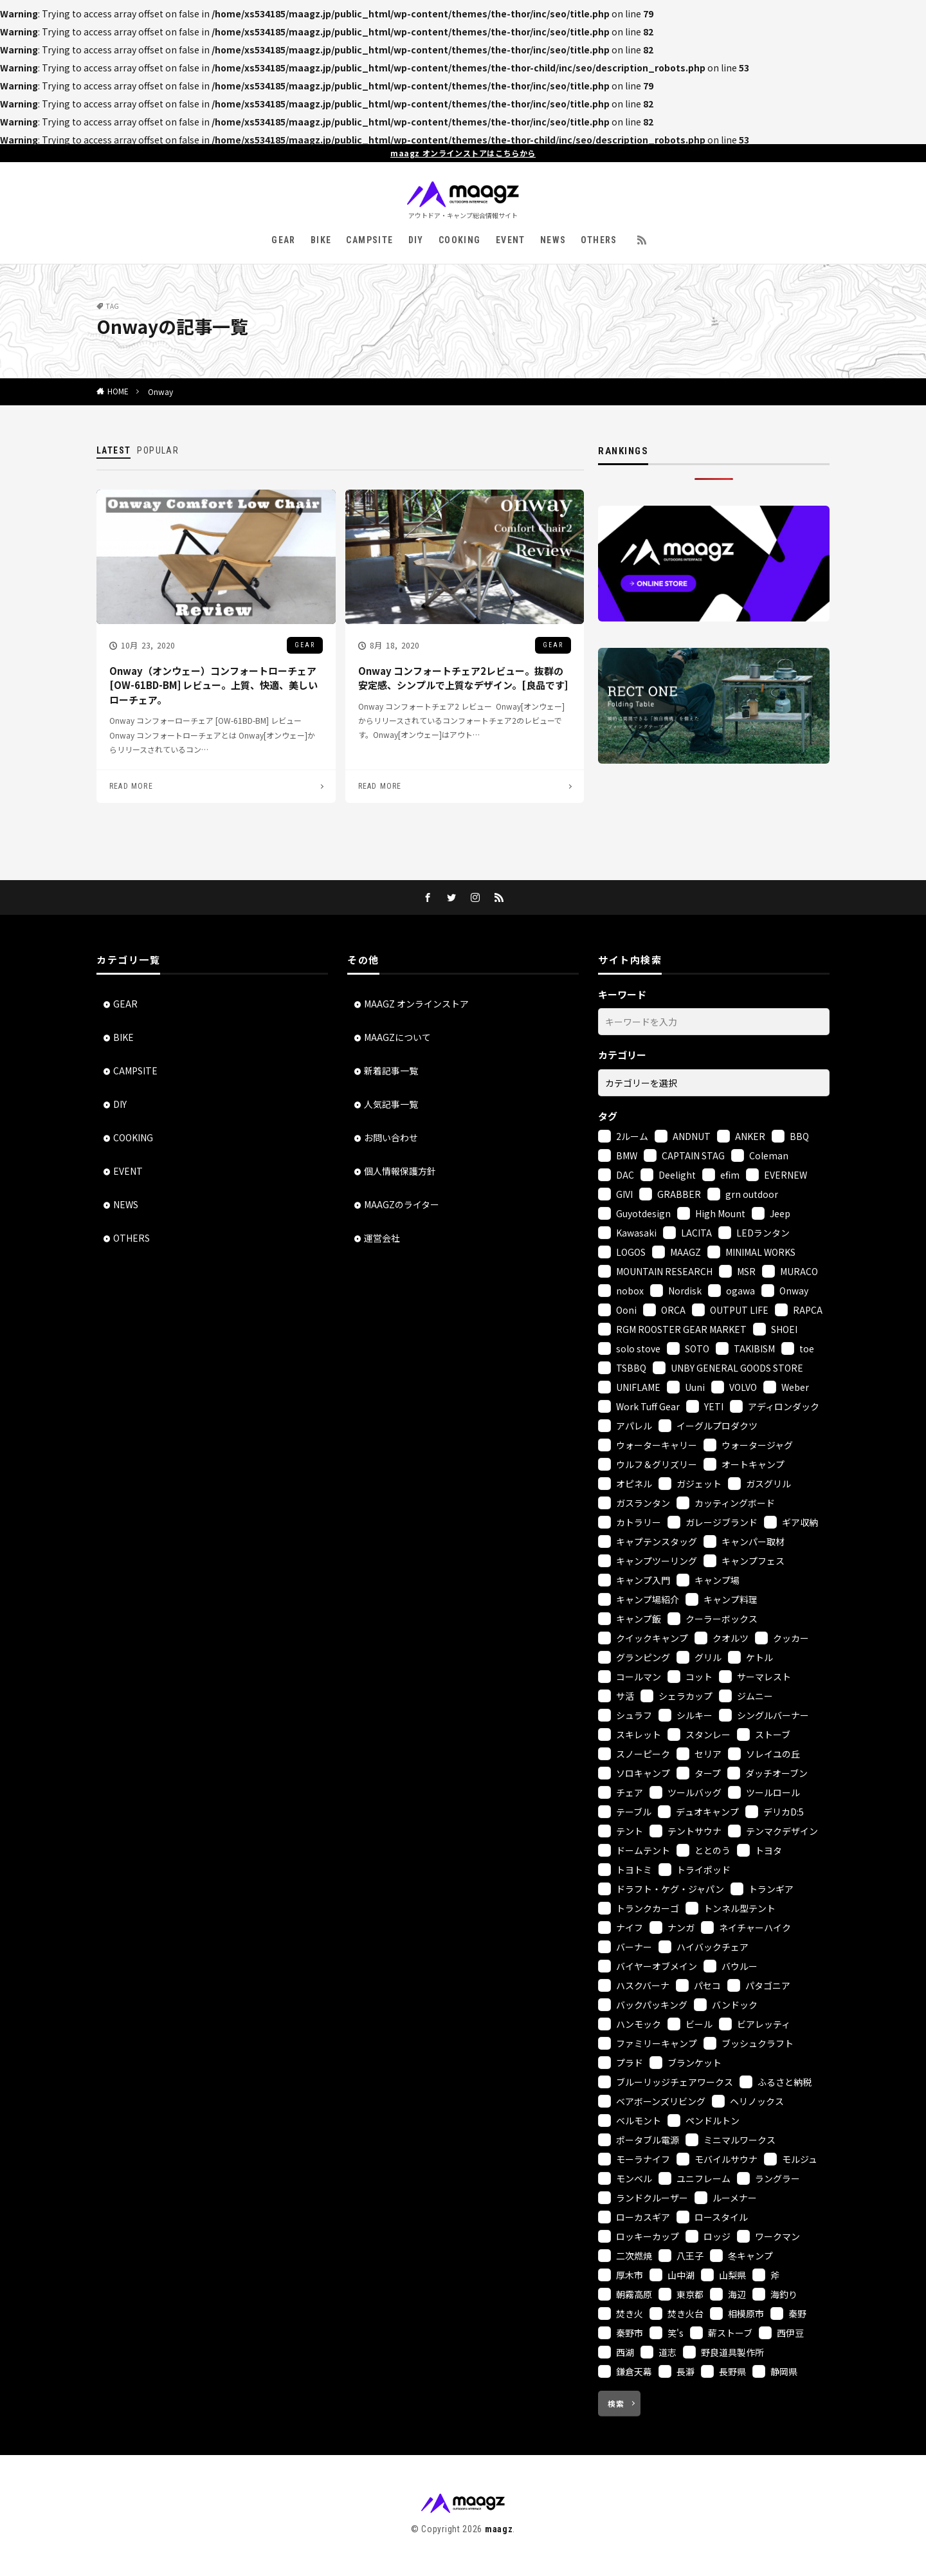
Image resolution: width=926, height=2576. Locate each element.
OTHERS (599, 240)
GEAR (283, 240)
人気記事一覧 (391, 1104)
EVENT (510, 240)
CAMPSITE (369, 240)
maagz (499, 2529)
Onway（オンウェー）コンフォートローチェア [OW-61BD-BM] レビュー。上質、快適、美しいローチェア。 (213, 685)
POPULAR (158, 450)
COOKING (460, 240)
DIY (416, 240)
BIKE (321, 240)
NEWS (553, 240)
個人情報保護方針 (400, 1170)
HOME (118, 391)
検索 (616, 2403)
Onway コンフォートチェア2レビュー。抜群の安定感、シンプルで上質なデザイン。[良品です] (463, 678)
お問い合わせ (391, 1137)
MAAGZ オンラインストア (416, 1003)
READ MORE (131, 786)
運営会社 (382, 1237)
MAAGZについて (397, 1037)
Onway (160, 391)
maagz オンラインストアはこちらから (463, 153)
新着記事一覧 (391, 1070)
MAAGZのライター (401, 1204)
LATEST (113, 450)
